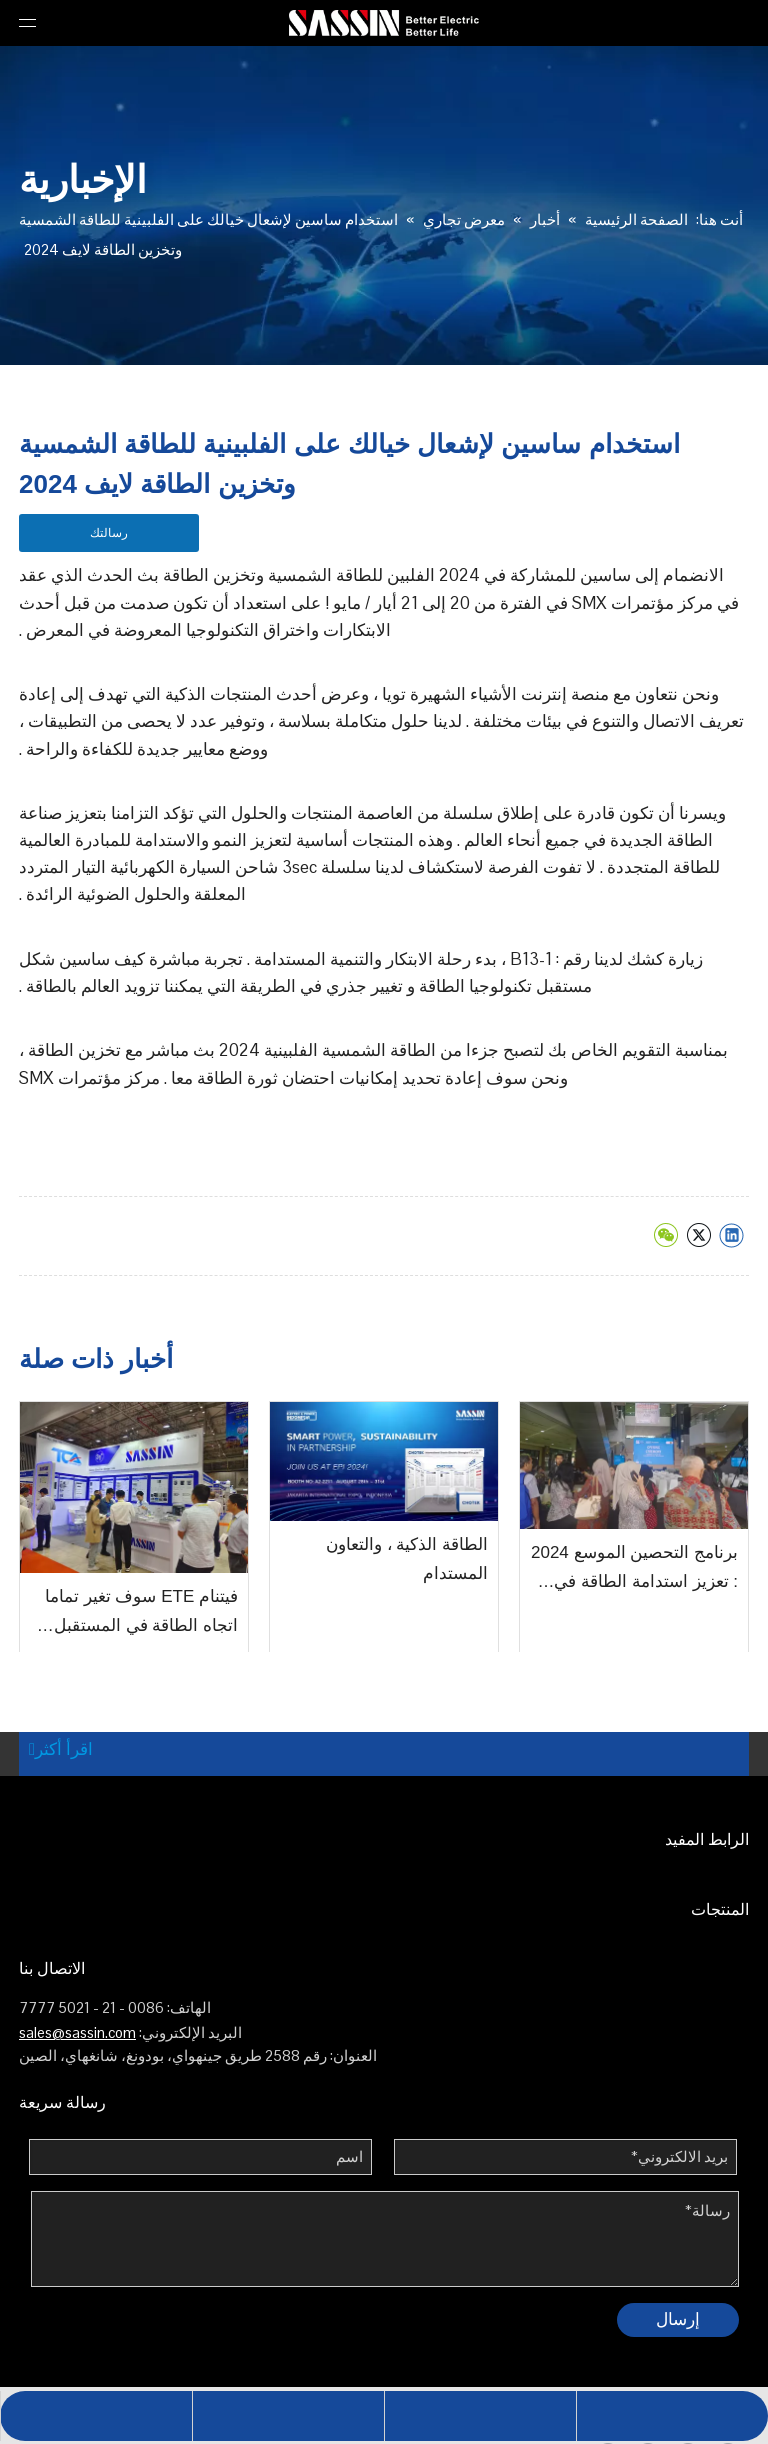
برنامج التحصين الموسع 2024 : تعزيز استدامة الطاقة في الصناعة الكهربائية (634, 1570)
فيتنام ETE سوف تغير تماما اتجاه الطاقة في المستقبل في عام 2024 (141, 1614)
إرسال (678, 2319)
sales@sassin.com (77, 2032)
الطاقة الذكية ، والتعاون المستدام (407, 1559)
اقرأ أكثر (61, 1749)
